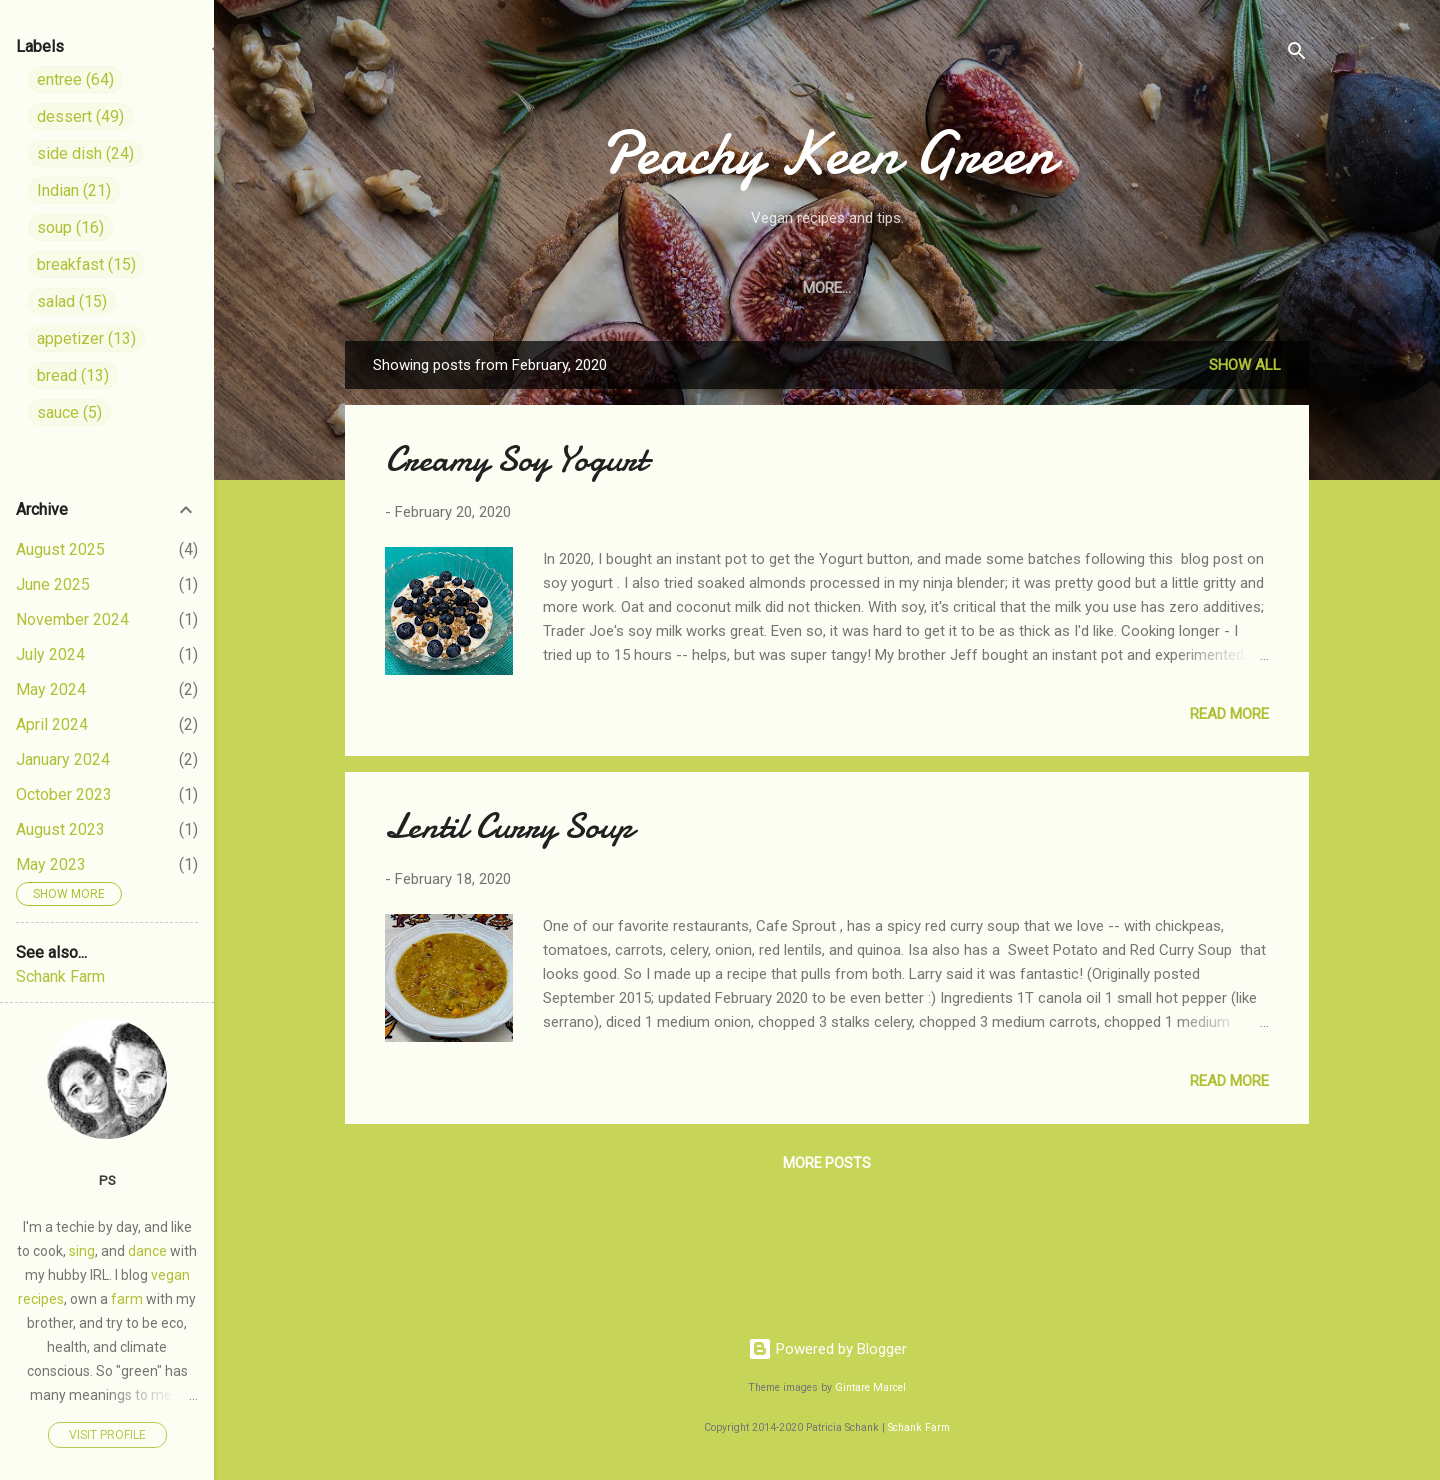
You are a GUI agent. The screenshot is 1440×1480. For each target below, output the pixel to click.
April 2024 (52, 724)
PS (107, 1180)
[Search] (1297, 54)
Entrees (485, 288)
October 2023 (64, 794)
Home (399, 288)
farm (127, 1299)
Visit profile (107, 1435)
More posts (827, 1163)
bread (73, 375)
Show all (1245, 365)
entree (75, 79)
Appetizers (856, 288)
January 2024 (63, 759)
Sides (571, 288)
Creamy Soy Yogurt (516, 459)
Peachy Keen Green (827, 153)
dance (147, 1251)
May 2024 (51, 689)
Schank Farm (919, 1427)
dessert (80, 116)
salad (72, 301)
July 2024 (50, 654)
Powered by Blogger (827, 1349)
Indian (1155, 288)
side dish (85, 153)
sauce (69, 412)
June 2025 (53, 584)
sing (82, 1251)
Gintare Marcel (870, 1387)
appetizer (86, 338)
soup (70, 227)
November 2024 (72, 619)
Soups (650, 288)
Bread (1073, 288)
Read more (1229, 714)
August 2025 (60, 549)
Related (1245, 288)
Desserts (743, 288)
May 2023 (51, 864)
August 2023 (60, 829)
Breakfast (975, 288)
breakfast (86, 264)
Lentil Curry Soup (509, 826)
